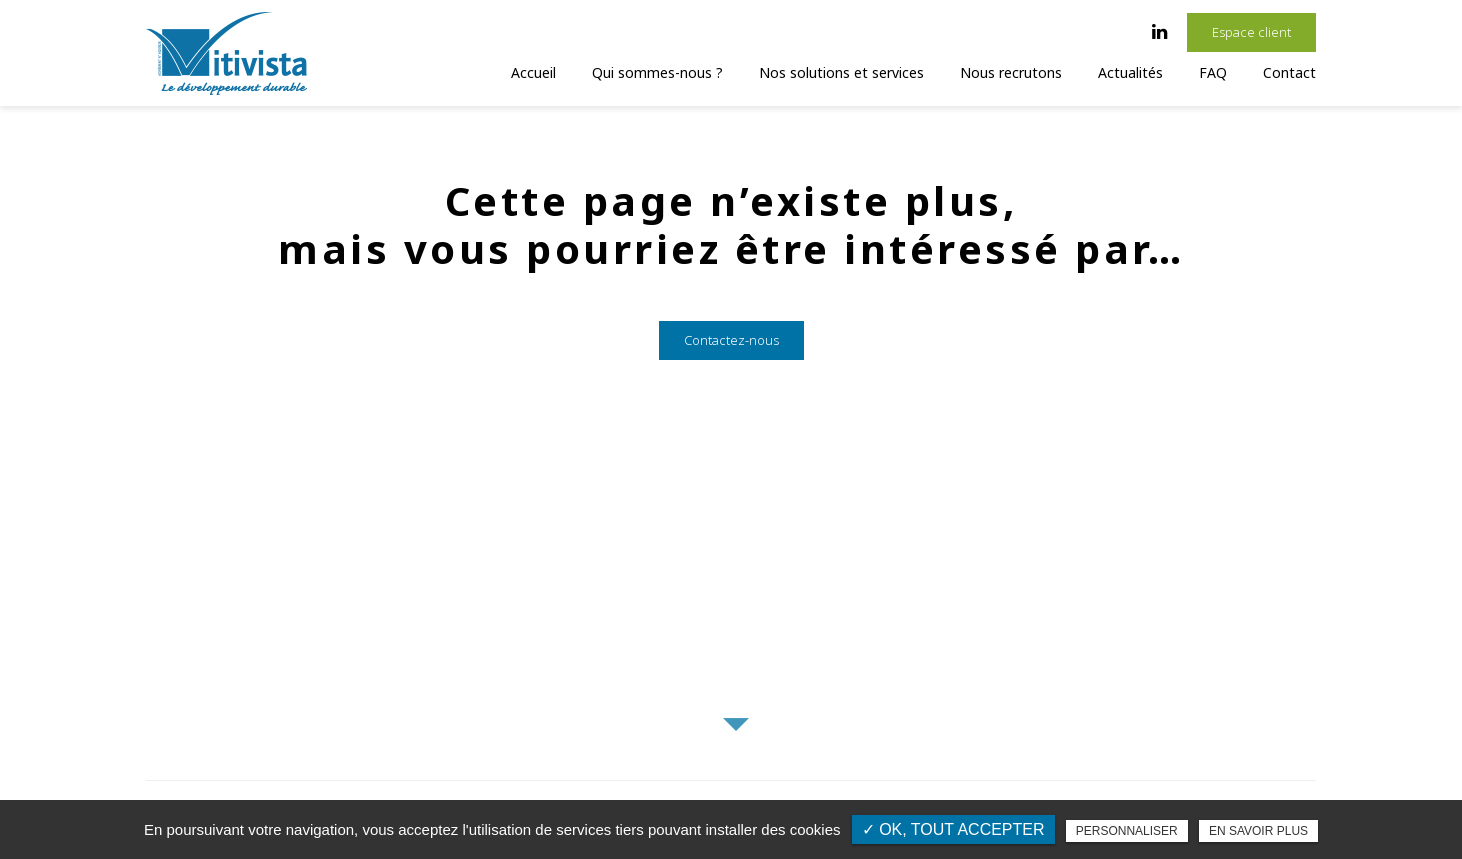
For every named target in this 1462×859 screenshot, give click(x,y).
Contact (1289, 72)
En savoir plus (1258, 831)
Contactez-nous (731, 360)
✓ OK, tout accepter (953, 829)
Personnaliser (1127, 831)
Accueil (533, 72)
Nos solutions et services (841, 72)
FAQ (1213, 72)
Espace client (1251, 32)
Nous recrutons (1011, 72)
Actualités (1130, 72)
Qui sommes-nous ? (657, 72)
